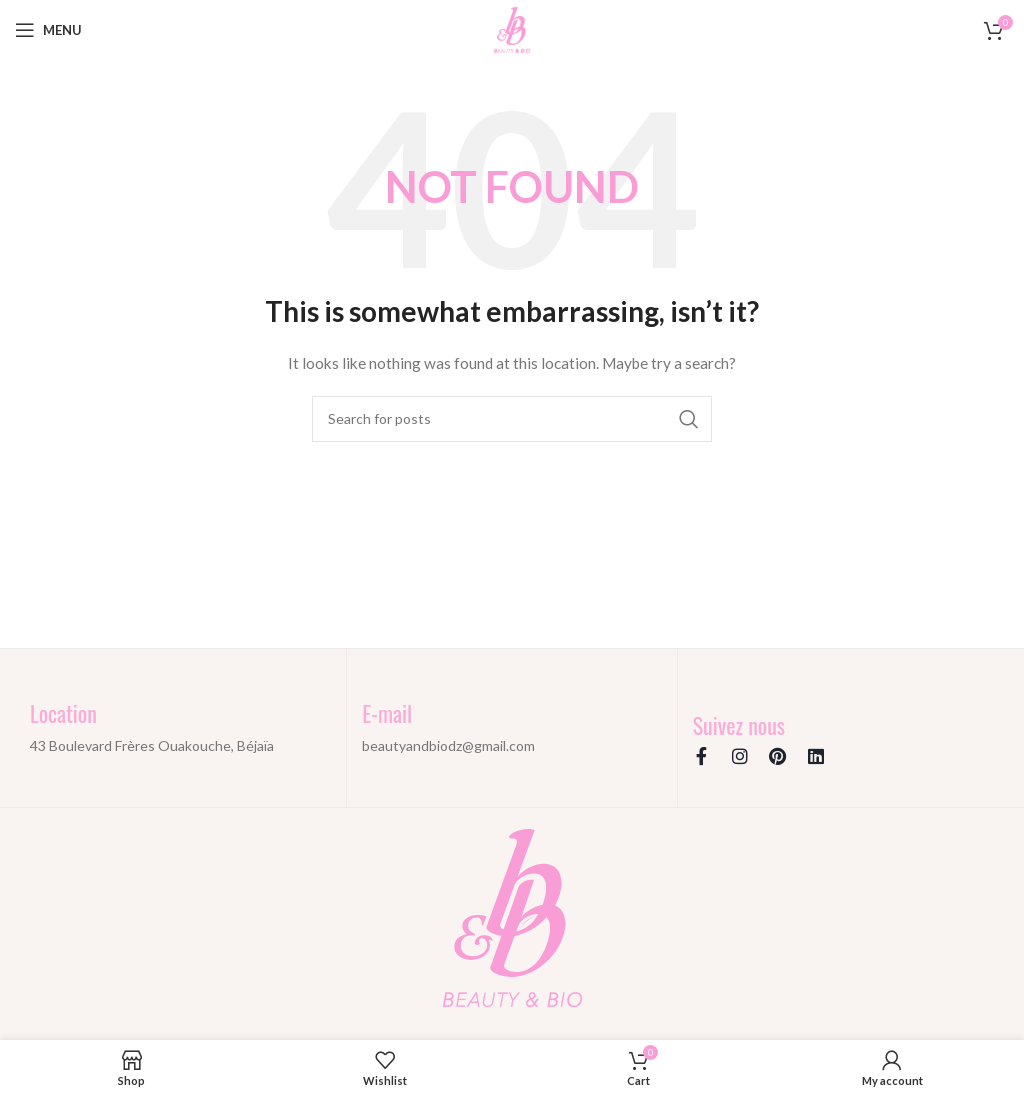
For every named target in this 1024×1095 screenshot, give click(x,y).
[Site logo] (512, 28)
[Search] (512, 419)
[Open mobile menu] (48, 30)
